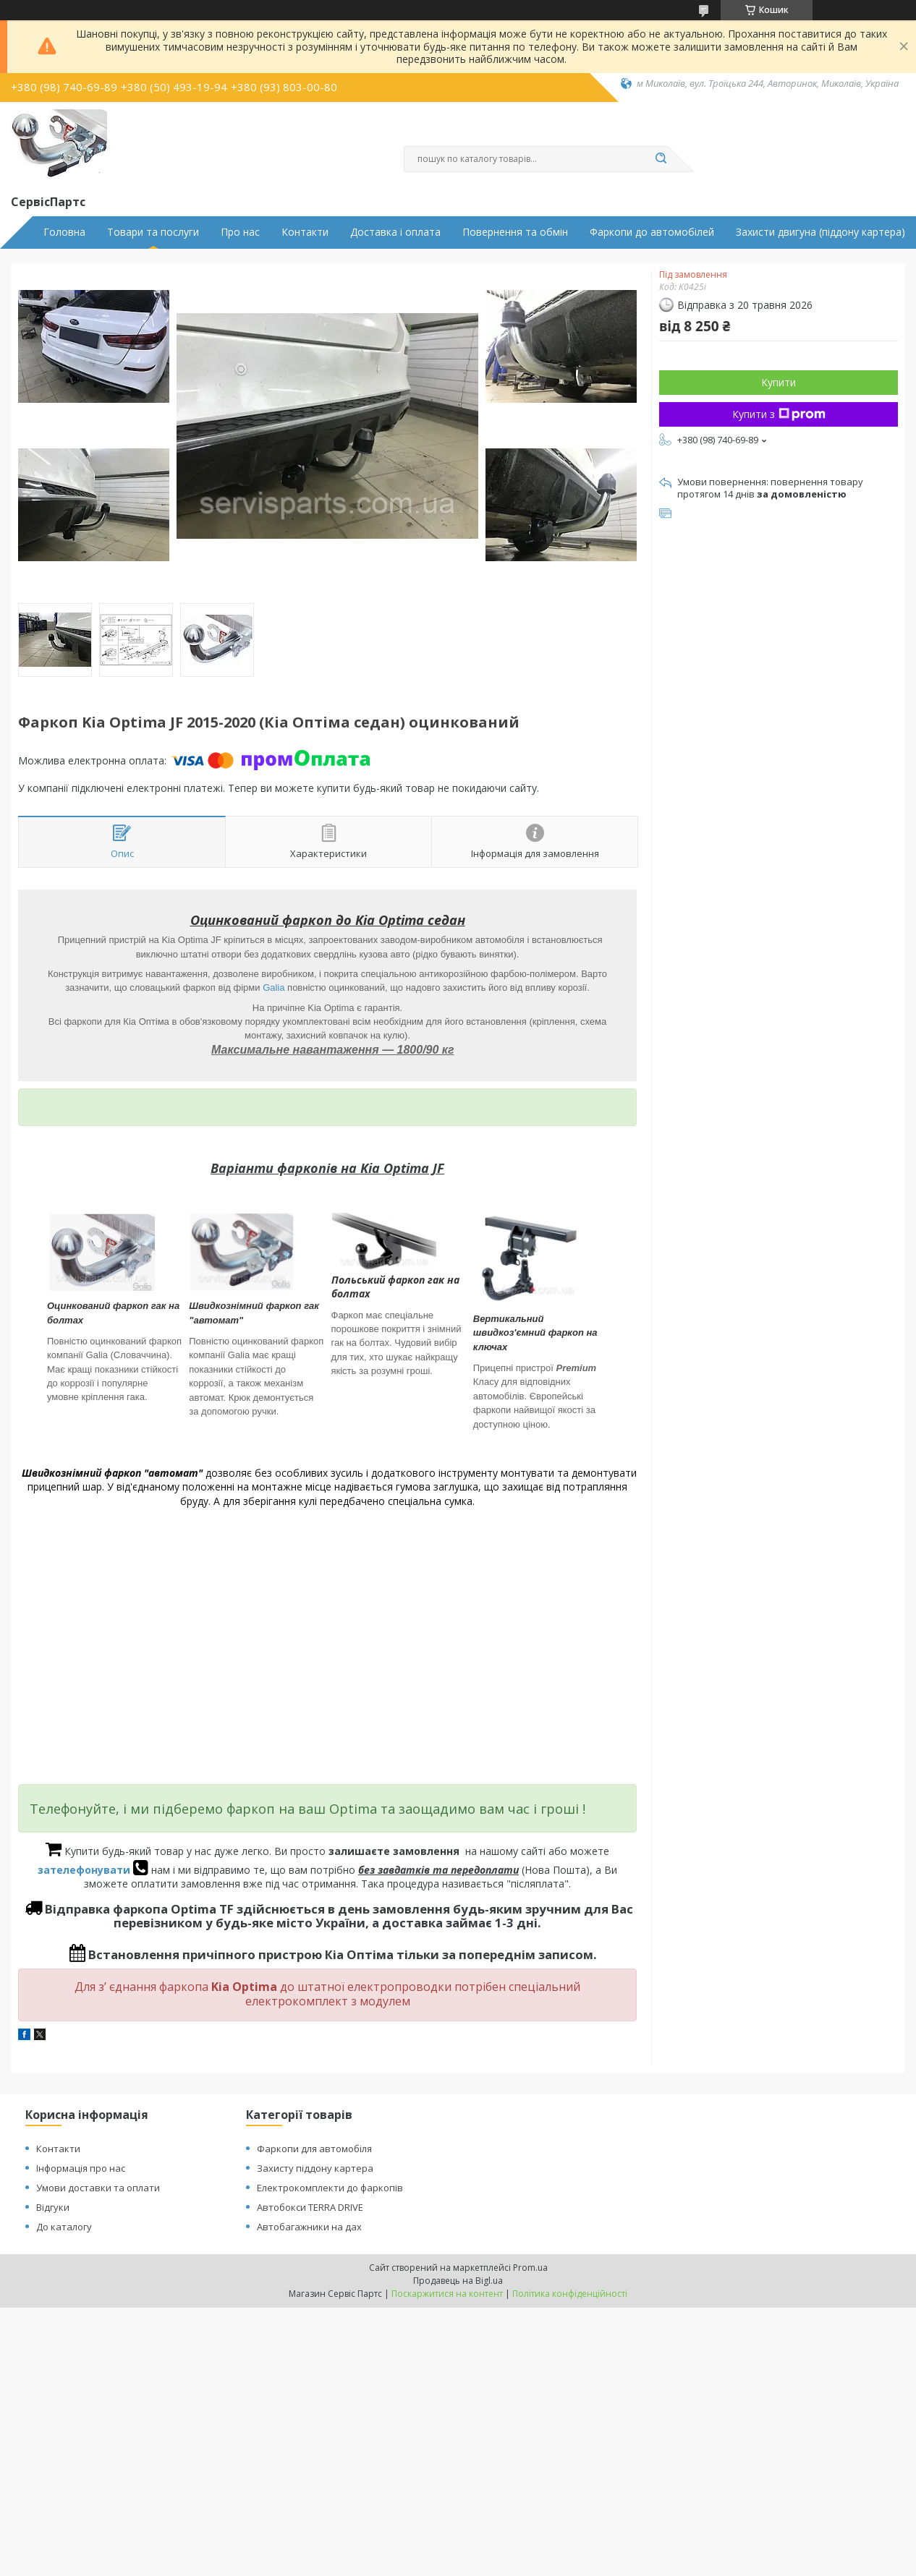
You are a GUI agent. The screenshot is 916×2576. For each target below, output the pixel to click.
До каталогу (64, 2226)
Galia (273, 987)
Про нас (240, 232)
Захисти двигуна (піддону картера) (820, 232)
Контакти (304, 232)
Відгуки (52, 2207)
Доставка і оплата (395, 232)
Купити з (779, 414)
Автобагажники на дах (309, 2226)
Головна (64, 232)
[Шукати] (660, 159)
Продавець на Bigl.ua (458, 2280)
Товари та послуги (153, 232)
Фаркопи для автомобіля (314, 2148)
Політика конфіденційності (569, 2293)
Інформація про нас (80, 2168)
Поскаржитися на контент (447, 2293)
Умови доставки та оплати (98, 2187)
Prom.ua (530, 2267)
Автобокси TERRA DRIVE (310, 2207)
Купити (778, 382)
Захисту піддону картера (315, 2168)
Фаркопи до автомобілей (652, 232)
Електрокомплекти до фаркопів (330, 2187)
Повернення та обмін (515, 232)
